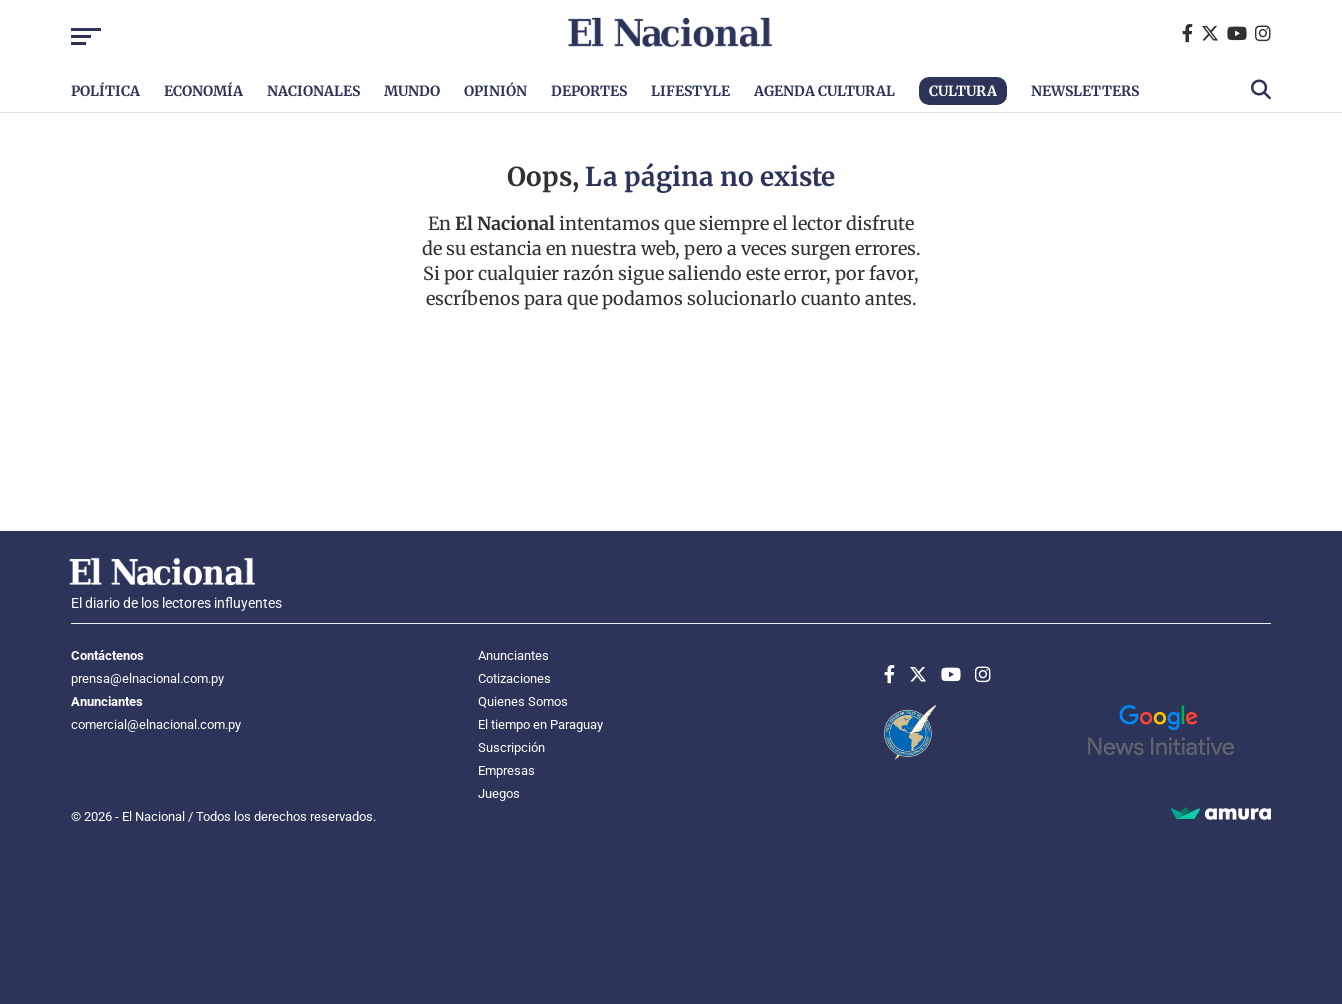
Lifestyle (690, 91)
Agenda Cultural (824, 91)
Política (105, 91)
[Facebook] (1191, 33)
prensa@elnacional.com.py (147, 678)
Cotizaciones (514, 678)
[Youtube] (1241, 33)
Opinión (495, 91)
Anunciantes (513, 655)
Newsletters (1085, 91)
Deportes (589, 91)
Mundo (412, 91)
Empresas (506, 770)
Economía (203, 91)
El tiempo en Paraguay (540, 724)
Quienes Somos (523, 701)
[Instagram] (1263, 33)
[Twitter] (1214, 33)
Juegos (499, 793)
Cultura (963, 91)
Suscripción (511, 747)
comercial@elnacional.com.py (156, 724)
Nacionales (313, 91)
